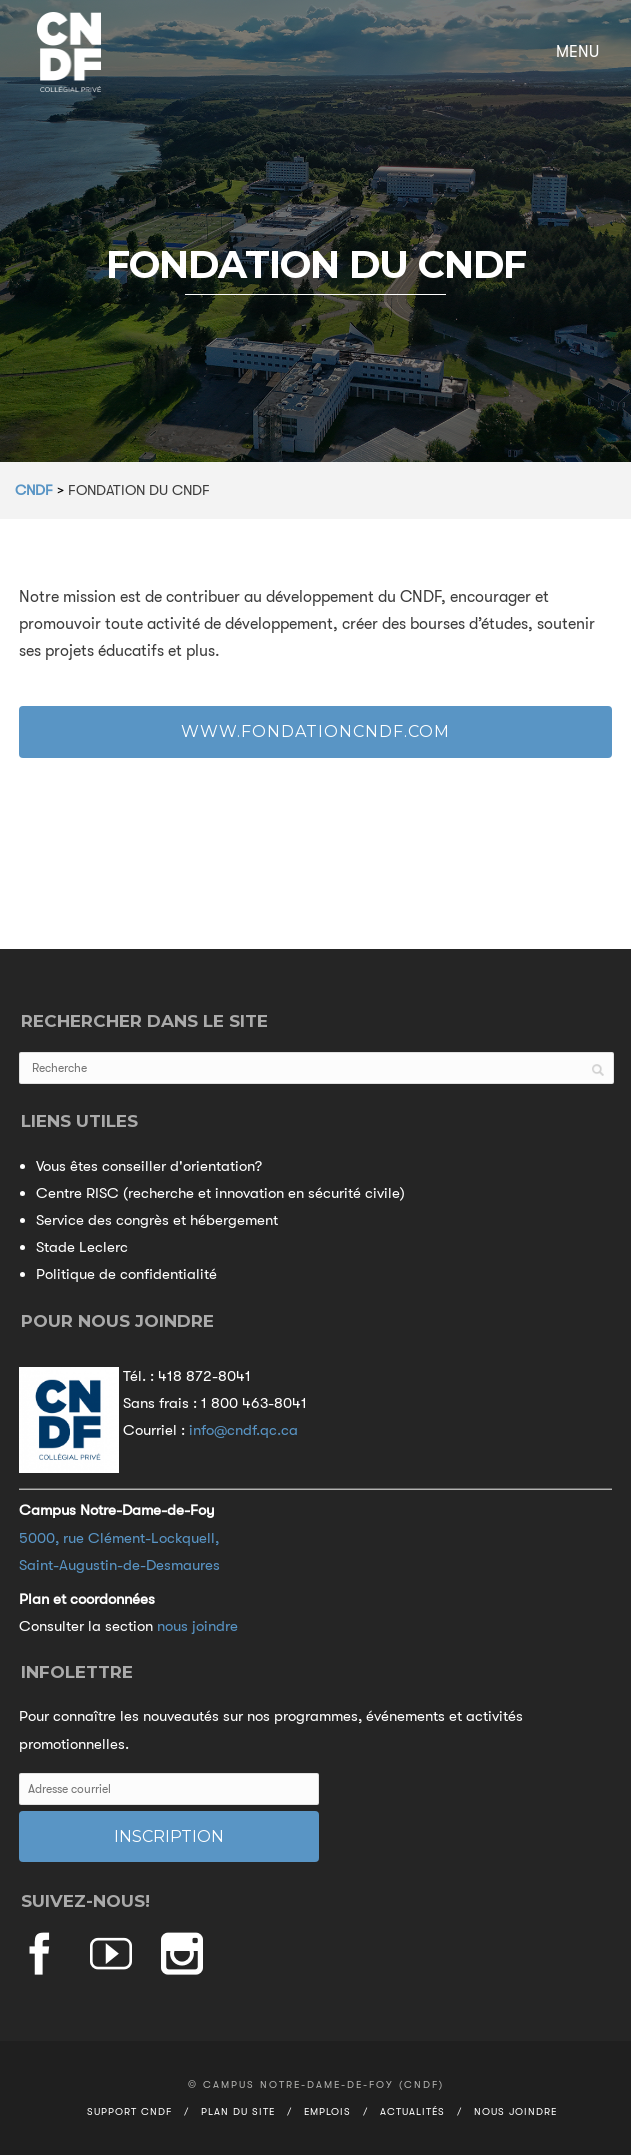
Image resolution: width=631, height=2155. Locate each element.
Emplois (327, 2111)
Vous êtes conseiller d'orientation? (149, 1166)
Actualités (412, 2111)
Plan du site (238, 2111)
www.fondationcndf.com (315, 731)
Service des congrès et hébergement (157, 1220)
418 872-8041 (204, 1376)
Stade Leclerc (82, 1247)
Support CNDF (129, 2111)
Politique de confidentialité (126, 1274)
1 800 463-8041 (254, 1403)
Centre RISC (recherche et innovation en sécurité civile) (220, 1193)
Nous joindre (515, 2111)
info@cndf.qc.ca (243, 1430)
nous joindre (197, 1626)
